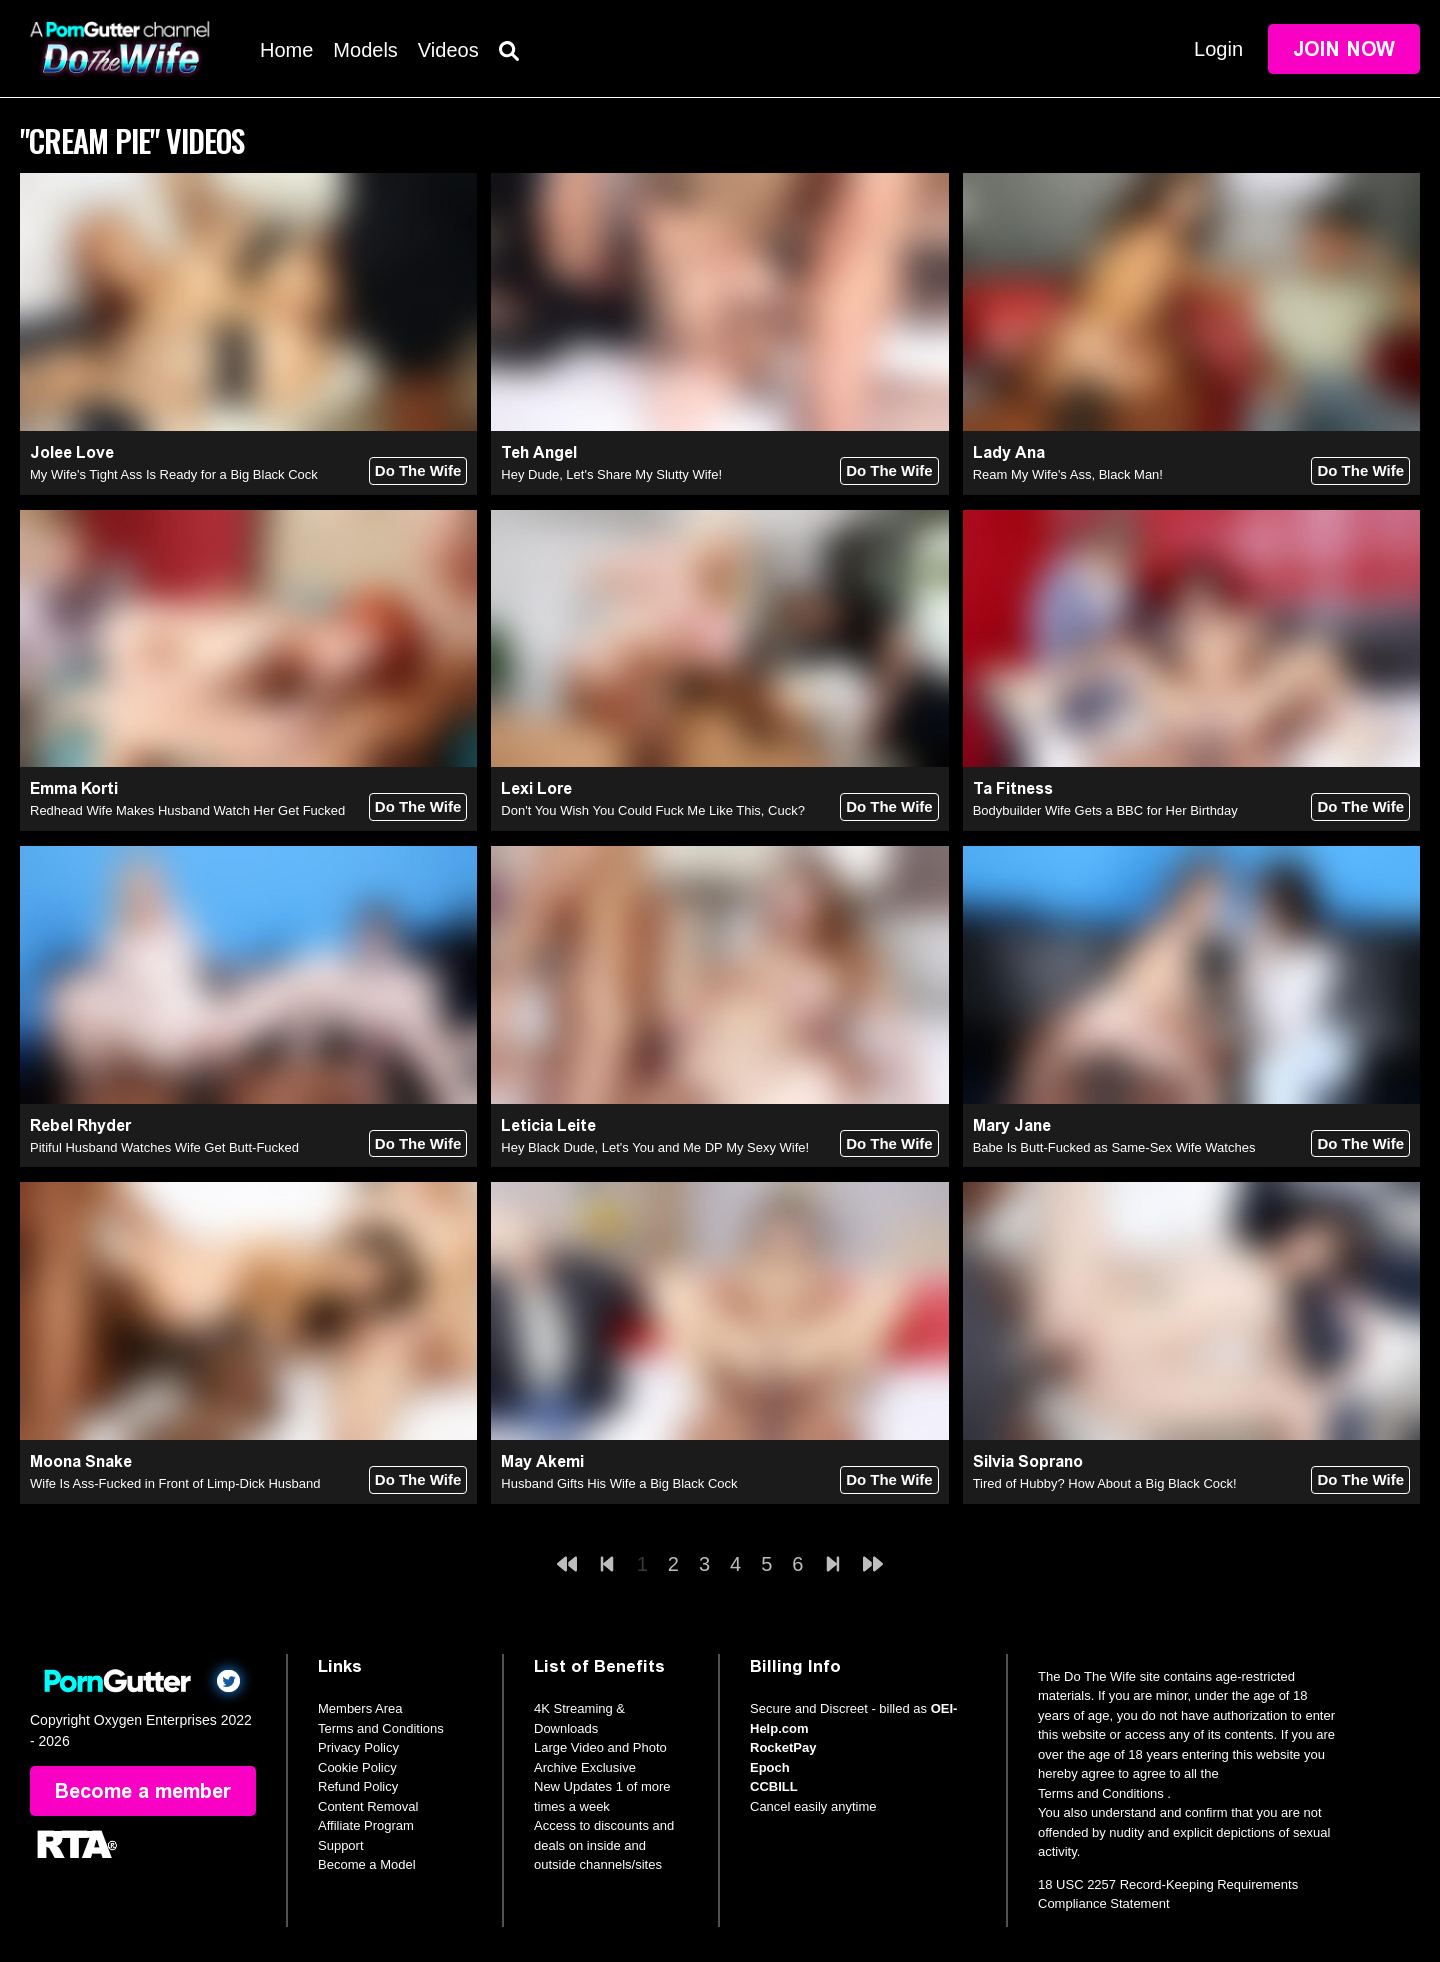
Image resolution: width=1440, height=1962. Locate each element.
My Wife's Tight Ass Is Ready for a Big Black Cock (174, 474)
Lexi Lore (536, 788)
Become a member (143, 1791)
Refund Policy (358, 1786)
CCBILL (774, 1786)
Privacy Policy (358, 1747)
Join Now (1344, 49)
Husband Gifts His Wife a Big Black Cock (619, 1483)
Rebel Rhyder (80, 1125)
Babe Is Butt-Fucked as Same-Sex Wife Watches (1114, 1147)
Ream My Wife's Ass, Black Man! (1068, 474)
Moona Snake (81, 1461)
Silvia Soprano (1028, 1461)
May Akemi (542, 1461)
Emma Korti (74, 788)
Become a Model (367, 1864)
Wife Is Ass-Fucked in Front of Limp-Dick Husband (175, 1483)
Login (1218, 49)
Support (341, 1845)
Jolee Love (72, 452)
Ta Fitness (1013, 788)
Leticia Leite (548, 1125)
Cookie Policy (357, 1767)
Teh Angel (539, 452)
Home (286, 50)
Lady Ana (1009, 452)
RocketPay (783, 1747)
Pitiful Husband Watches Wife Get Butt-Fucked (164, 1147)
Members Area (360, 1708)
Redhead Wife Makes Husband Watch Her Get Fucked (187, 810)
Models (365, 50)
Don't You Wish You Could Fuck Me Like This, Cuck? (653, 810)
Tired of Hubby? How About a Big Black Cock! (1105, 1483)
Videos (448, 50)
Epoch (770, 1767)
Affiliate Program (366, 1825)
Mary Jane (1012, 1125)
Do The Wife (418, 470)
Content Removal (368, 1806)
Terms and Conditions (381, 1728)
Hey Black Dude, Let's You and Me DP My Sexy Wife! (655, 1147)
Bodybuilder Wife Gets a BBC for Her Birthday (1105, 810)
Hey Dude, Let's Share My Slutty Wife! (611, 474)
